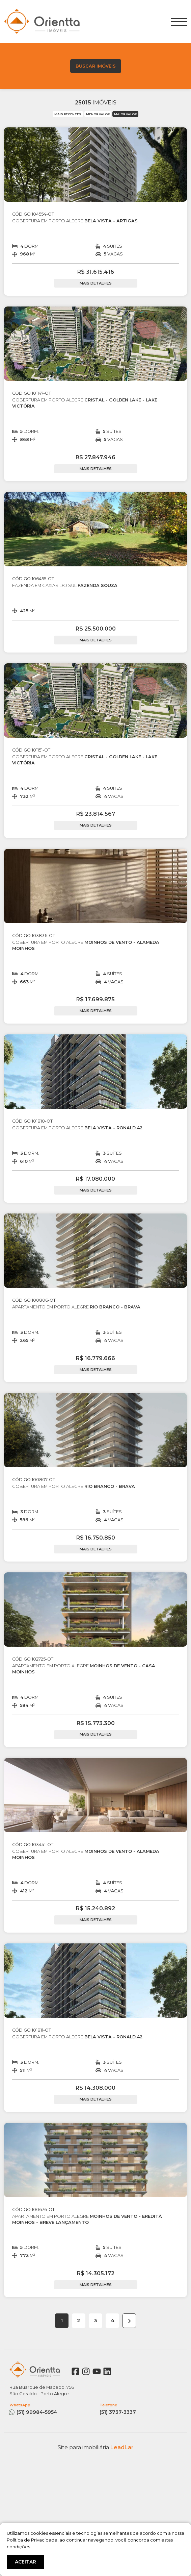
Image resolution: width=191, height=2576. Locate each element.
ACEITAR (25, 2562)
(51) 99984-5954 (50, 2408)
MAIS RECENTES (67, 114)
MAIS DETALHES (96, 283)
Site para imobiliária (96, 2447)
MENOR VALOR (98, 114)
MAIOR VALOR (125, 114)
